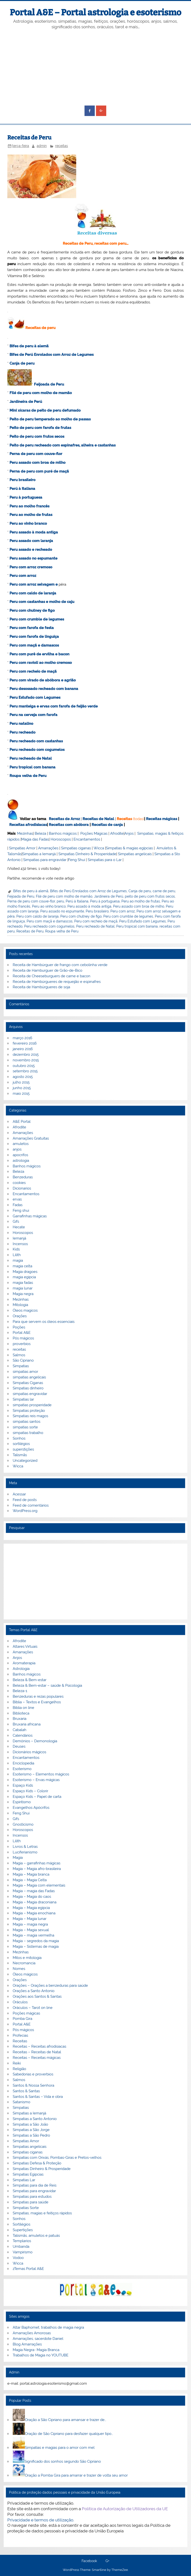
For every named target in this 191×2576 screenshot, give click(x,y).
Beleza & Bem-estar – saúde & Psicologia (47, 1685)
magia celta (22, 1266)
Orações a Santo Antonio (33, 1991)
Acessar (19, 1494)
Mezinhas (25, 833)
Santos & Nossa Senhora (33, 2085)
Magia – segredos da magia (36, 1941)
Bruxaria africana (27, 1724)
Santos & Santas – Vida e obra (38, 2096)
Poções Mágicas (93, 833)
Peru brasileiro (22, 480)
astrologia (21, 1160)
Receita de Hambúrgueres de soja (41, 987)
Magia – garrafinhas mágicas (36, 1863)
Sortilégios (21, 2224)
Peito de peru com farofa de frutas (40, 428)
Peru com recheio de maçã (33, 671)
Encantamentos (87, 839)
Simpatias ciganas (76, 848)
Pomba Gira (22, 2018)
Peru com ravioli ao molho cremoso (41, 662)
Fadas (17, 1205)
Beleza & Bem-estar (29, 1680)
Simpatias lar (23, 1399)
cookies (19, 1183)
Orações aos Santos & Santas (37, 1996)
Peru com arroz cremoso (31, 567)
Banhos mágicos (63, 833)
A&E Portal (22, 1121)
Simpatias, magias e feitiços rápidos (42, 2213)
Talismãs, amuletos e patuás (36, 2235)
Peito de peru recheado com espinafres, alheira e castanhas (63, 445)
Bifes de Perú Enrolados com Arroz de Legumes (52, 354)
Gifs (16, 1221)
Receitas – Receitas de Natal (37, 2052)
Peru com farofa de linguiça (34, 636)
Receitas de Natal (98, 819)
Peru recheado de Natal (31, 758)
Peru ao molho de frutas (31, 515)
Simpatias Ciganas (28, 1383)
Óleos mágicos (25, 1974)
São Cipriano (23, 1360)
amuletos (21, 1144)
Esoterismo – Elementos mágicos (41, 1774)
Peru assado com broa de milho (37, 462)
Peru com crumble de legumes (37, 619)
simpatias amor (25, 1371)
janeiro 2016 (23, 1049)
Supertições (23, 2230)
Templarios (22, 2241)
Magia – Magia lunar (29, 1919)
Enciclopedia (23, 1763)
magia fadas (23, 1282)
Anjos (129, 833)
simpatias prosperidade (32, 1405)
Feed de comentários (31, 1505)
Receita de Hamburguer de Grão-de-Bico (47, 970)
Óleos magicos (25, 1310)
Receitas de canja (107, 825)
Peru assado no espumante (33, 558)
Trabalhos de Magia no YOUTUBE (40, 2355)
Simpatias (21, 1366)
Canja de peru (139, 891)
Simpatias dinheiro (28, 1388)
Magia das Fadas (35, 839)
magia (18, 1260)
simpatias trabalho (28, 1433)
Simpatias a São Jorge (31, 2130)
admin (42, 146)
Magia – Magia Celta (30, 1880)
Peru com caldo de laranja (33, 593)
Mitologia (20, 1305)
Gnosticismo (23, 1824)
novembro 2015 (26, 1060)
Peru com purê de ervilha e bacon (39, 654)
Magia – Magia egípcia (31, 1908)
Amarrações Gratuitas (31, 1138)
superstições (23, 1449)
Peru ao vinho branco (28, 523)
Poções (19, 1327)
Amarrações (48, 848)
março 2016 (22, 1038)
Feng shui (21, 1210)
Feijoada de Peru (49, 384)
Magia (18, 1857)
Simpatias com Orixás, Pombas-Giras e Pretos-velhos (57, 2157)
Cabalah (19, 1730)
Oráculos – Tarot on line (33, 2007)
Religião (19, 2069)
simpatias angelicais (29, 1377)
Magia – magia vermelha (33, 1935)
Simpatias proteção (29, 1410)
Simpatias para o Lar (105, 860)
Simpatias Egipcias (28, 2174)
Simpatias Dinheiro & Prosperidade (87, 854)
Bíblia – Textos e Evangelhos (37, 1702)
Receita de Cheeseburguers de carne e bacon (51, 976)
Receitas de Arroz (64, 819)
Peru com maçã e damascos (34, 645)
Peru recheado (22, 732)
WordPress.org (25, 1511)
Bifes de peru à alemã (29, 346)
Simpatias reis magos (30, 1416)
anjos (17, 1149)
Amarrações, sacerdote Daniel (38, 2338)
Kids (16, 1249)
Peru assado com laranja (31, 541)
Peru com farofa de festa (32, 628)
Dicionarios (22, 1188)
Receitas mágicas (161, 819)
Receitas (124, 819)
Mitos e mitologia (27, 1958)
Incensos (20, 1244)
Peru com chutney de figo (32, 610)
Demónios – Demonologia (35, 1741)
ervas (17, 1199)
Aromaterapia (24, 1663)
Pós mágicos (23, 1338)
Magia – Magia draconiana (34, 1902)
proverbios (22, 1344)
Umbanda (21, 2246)
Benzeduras (23, 1177)
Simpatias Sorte (26, 2208)
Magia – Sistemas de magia (36, 1946)
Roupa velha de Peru (28, 776)
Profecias (20, 2035)
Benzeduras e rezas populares (38, 1696)
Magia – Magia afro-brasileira (37, 1869)
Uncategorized (25, 1460)
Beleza (40, 833)
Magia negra (23, 1294)
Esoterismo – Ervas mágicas (36, 1780)
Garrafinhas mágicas (30, 1216)
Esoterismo (22, 1769)
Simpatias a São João (30, 2124)
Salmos (19, 1355)
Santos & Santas (26, 2091)
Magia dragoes (25, 1271)
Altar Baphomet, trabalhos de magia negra (48, 2327)
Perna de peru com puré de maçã (39, 471)
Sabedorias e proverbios (33, 2074)
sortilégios (21, 1444)
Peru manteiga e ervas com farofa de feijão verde (54, 706)
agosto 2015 (23, 1077)
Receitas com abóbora (69, 825)
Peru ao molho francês (29, 506)
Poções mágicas (26, 2013)
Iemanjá (19, 1238)
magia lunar (22, 1288)
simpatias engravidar (30, 1394)
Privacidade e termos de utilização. (40, 2520)
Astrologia (21, 1668)
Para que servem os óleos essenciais (43, 1321)
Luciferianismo (25, 1852)
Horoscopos (61, 839)
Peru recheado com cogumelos (37, 749)
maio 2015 (21, 1093)
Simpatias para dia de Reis (34, 2185)
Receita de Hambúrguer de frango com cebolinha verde (60, 965)
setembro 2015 (25, 1071)
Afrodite (117, 833)
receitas (61, 146)
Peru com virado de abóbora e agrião (43, 680)
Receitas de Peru (29, 931)
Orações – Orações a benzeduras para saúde (50, 1985)
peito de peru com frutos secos (150, 896)
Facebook (89, 2561)
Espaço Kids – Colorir (30, 1791)
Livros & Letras (25, 1846)
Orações (20, 1316)
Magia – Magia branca (31, 1874)
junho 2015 (22, 1088)
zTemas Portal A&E (28, 2268)
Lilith (17, 1255)
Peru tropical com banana (32, 767)
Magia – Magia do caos (32, 1896)
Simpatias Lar (24, 2180)
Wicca (99, 848)
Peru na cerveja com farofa (33, 715)
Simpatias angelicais (135, 854)
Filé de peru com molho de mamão (41, 393)
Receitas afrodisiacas (28, 825)
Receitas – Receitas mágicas (37, 2057)
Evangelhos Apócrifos (31, 1807)
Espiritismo (22, 1802)
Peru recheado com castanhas (36, 741)
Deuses (19, 1746)
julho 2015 (21, 1082)
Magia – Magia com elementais (39, 1885)
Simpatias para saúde (30, 2202)
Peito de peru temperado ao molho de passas (50, 419)
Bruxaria (19, 1718)
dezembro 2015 (26, 1054)
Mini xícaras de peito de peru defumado (45, 410)
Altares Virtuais (25, 1646)
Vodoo (18, 2258)
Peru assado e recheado (31, 549)
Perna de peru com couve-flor (31, 901)
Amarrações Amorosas (32, 2333)
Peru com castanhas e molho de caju (42, 602)
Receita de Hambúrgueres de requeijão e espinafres (57, 981)
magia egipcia (24, 1277)
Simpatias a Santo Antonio (35, 2119)
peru (60, 901)
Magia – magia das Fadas (34, 1891)
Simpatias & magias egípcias (129, 848)
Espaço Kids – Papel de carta (37, 1796)
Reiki (17, 2063)
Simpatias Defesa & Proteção (37, 2163)
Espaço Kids (23, 1785)
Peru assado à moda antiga (34, 532)
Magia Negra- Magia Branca (36, 2350)
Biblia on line (23, 1707)
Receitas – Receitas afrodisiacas (39, 2046)
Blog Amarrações (27, 2344)
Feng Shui (76, 860)
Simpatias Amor (22, 848)
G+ (107, 2561)
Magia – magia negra (30, 1924)
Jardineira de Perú (26, 401)
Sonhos (19, 1438)
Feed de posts (25, 1500)
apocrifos (20, 1155)
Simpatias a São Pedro (31, 2135)
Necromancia (24, 1963)
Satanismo (21, 2102)
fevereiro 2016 (25, 1043)
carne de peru (164, 891)
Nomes (19, 1968)
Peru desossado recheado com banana (44, 689)
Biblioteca (21, 1713)
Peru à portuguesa (26, 497)
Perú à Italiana (22, 488)
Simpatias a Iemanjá (39, 854)
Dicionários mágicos (29, 1752)
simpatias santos (26, 1421)
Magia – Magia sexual (31, 1930)
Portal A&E (22, 1332)
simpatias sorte (25, 1427)
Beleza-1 (20, 1691)
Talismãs (20, 1455)
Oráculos (20, 2002)
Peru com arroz (23, 575)
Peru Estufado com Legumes (35, 697)
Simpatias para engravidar (44, 860)
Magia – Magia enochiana (34, 1913)
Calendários (22, 1735)
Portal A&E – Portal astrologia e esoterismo (95, 12)
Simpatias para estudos (32, 2196)
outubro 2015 (24, 1066)
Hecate (19, 1227)
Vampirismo (22, 2252)
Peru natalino (21, 723)
